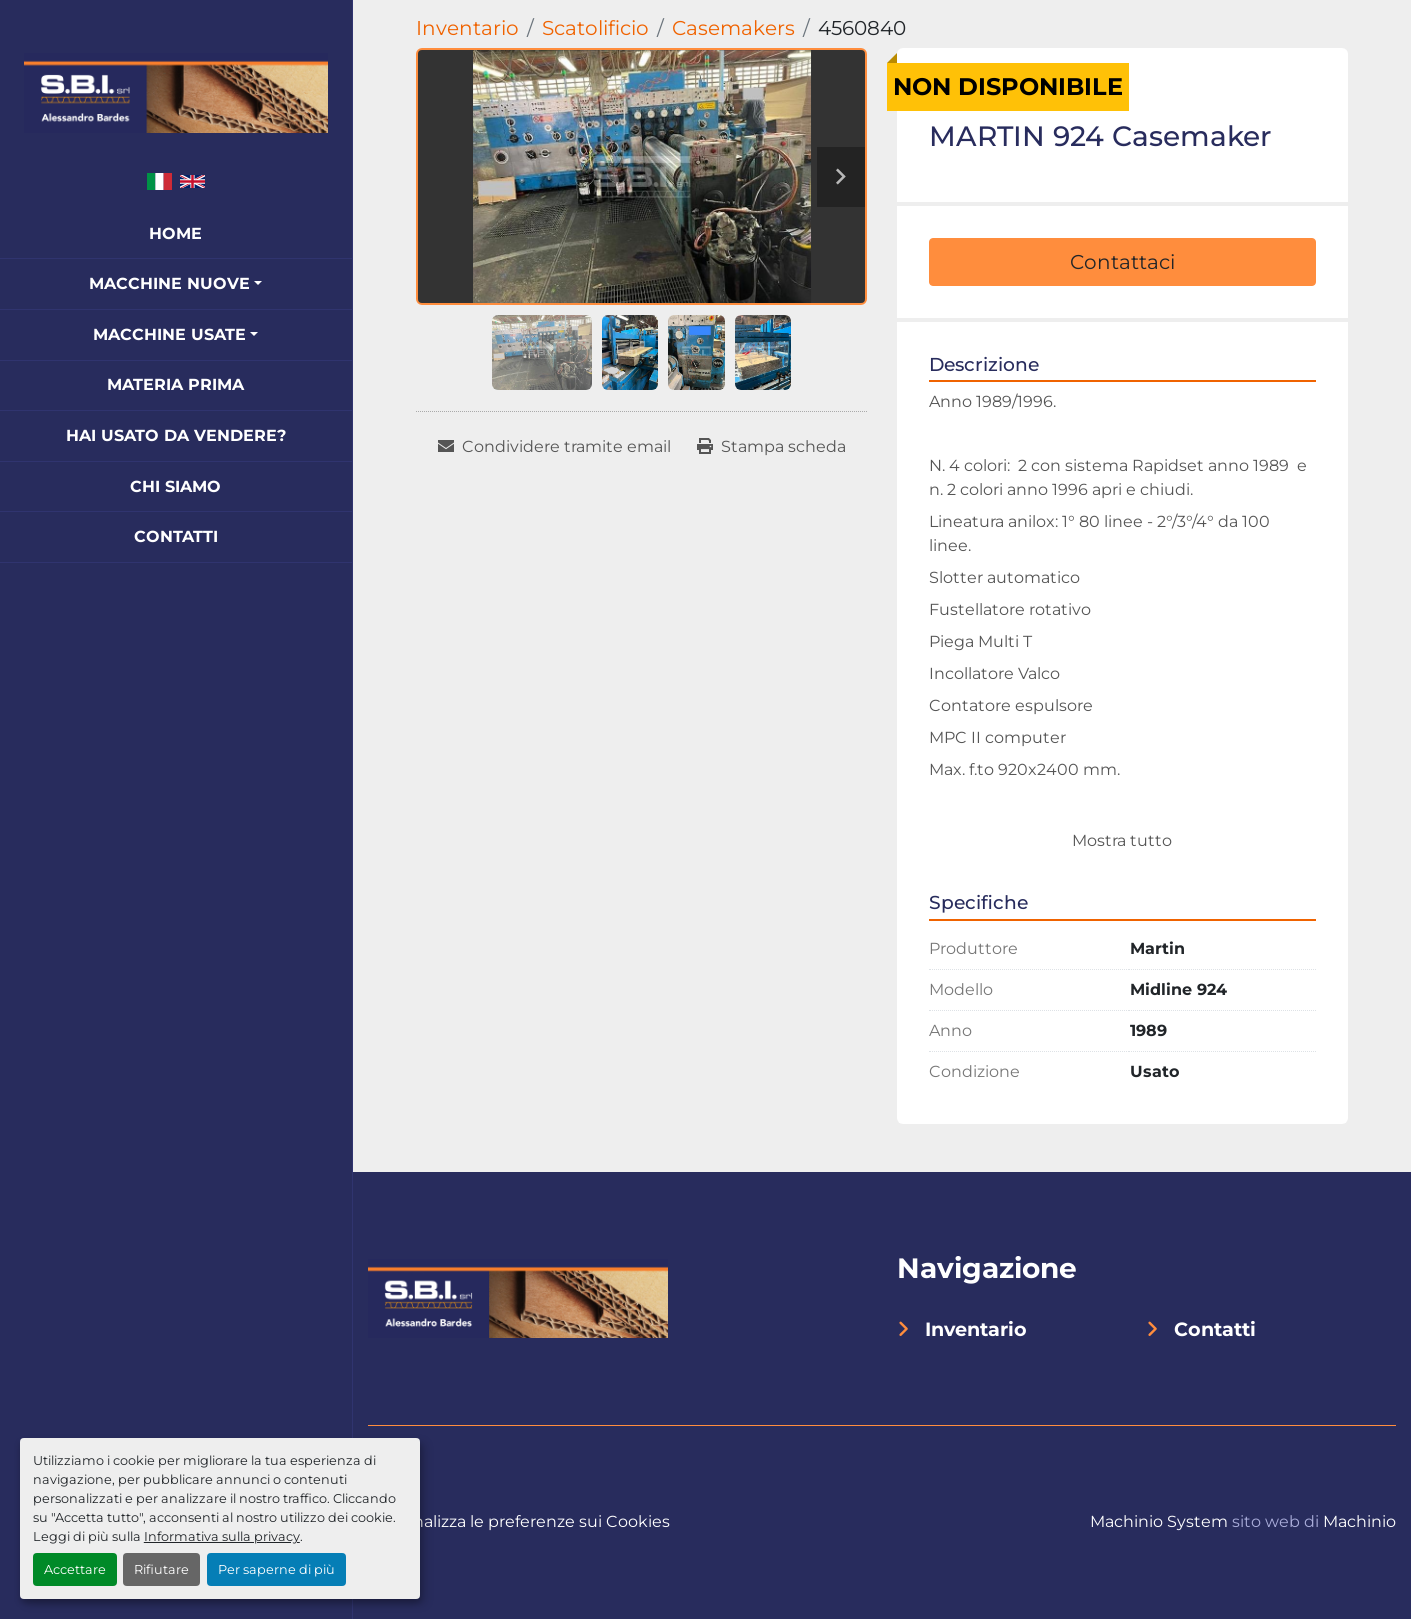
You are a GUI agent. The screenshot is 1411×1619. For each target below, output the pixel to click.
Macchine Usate (169, 334)
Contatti (176, 536)
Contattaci (1122, 262)
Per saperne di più (276, 1569)
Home (175, 233)
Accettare (75, 1569)
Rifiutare (161, 1569)
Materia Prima (175, 384)
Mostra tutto (1122, 840)
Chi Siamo (175, 486)
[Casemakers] (733, 28)
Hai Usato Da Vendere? (176, 435)
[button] (175, 284)
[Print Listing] (771, 447)
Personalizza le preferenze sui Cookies (519, 1521)
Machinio (1359, 1521)
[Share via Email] (554, 447)
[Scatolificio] (595, 28)
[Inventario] (467, 28)
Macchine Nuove (169, 283)
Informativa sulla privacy (222, 1536)
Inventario (976, 1329)
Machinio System (1159, 1521)
